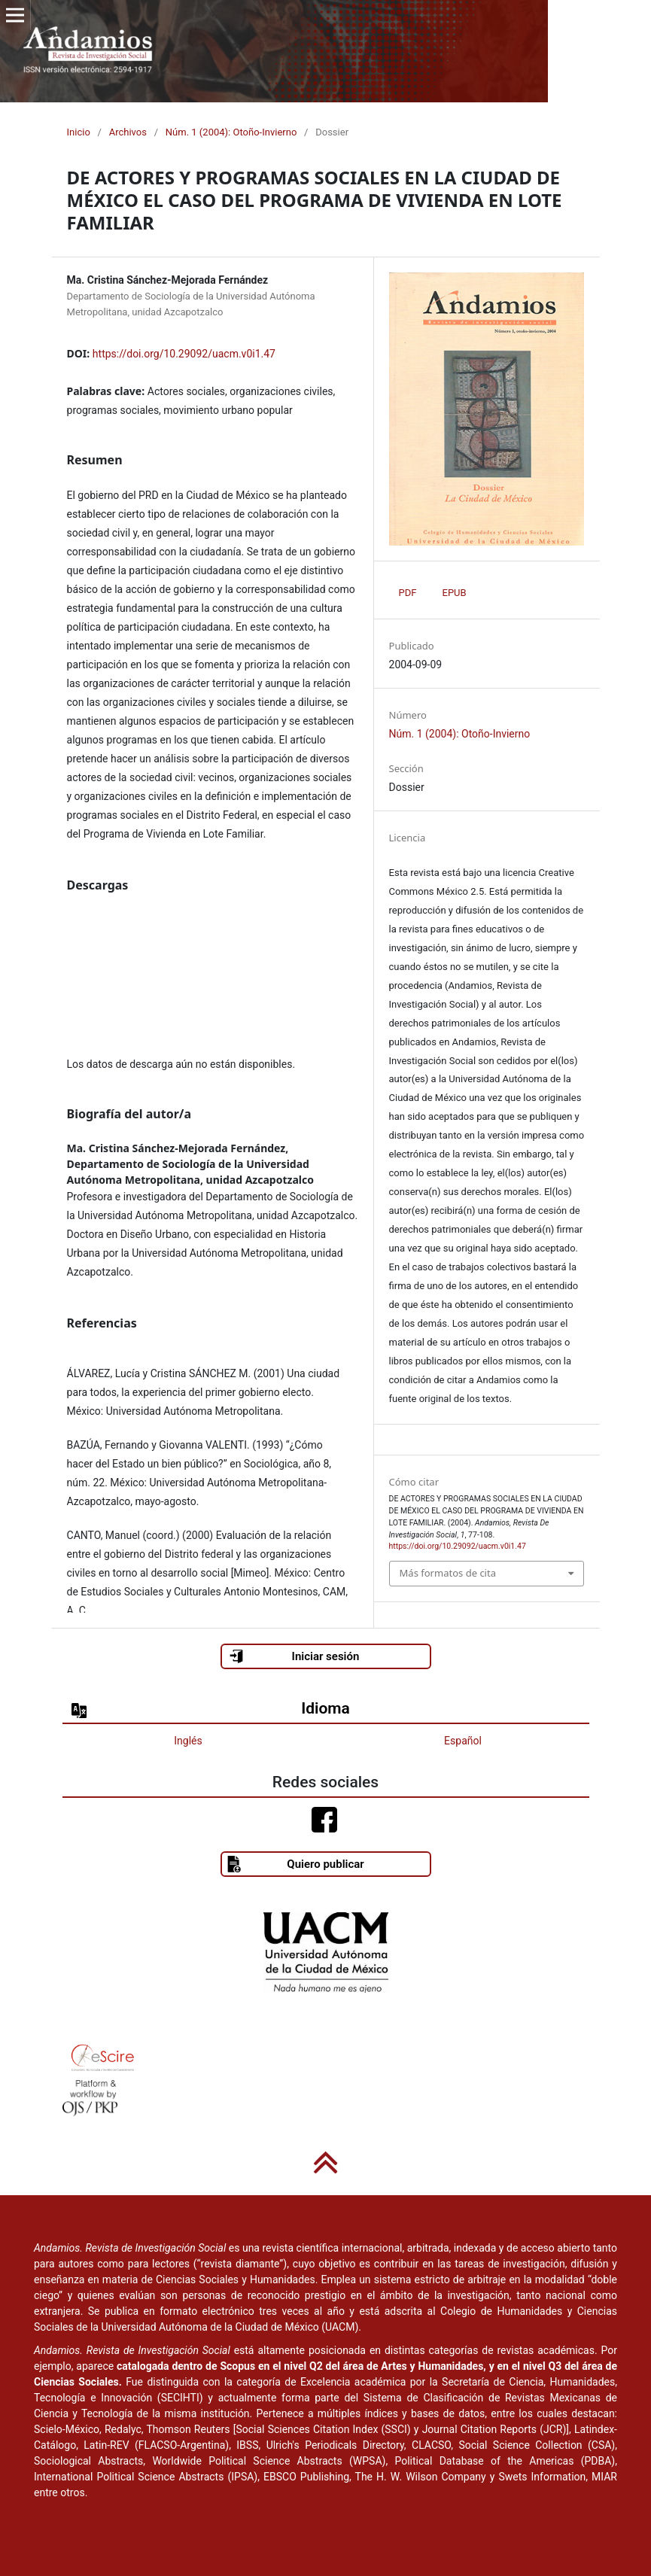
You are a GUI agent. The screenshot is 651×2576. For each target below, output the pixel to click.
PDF (408, 592)
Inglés (188, 1741)
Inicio (78, 132)
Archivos (128, 132)
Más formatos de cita (448, 1573)
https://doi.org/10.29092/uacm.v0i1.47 (184, 354)
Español (463, 1741)
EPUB (455, 592)
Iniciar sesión (294, 1656)
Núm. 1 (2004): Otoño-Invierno (231, 132)
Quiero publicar (295, 1864)
